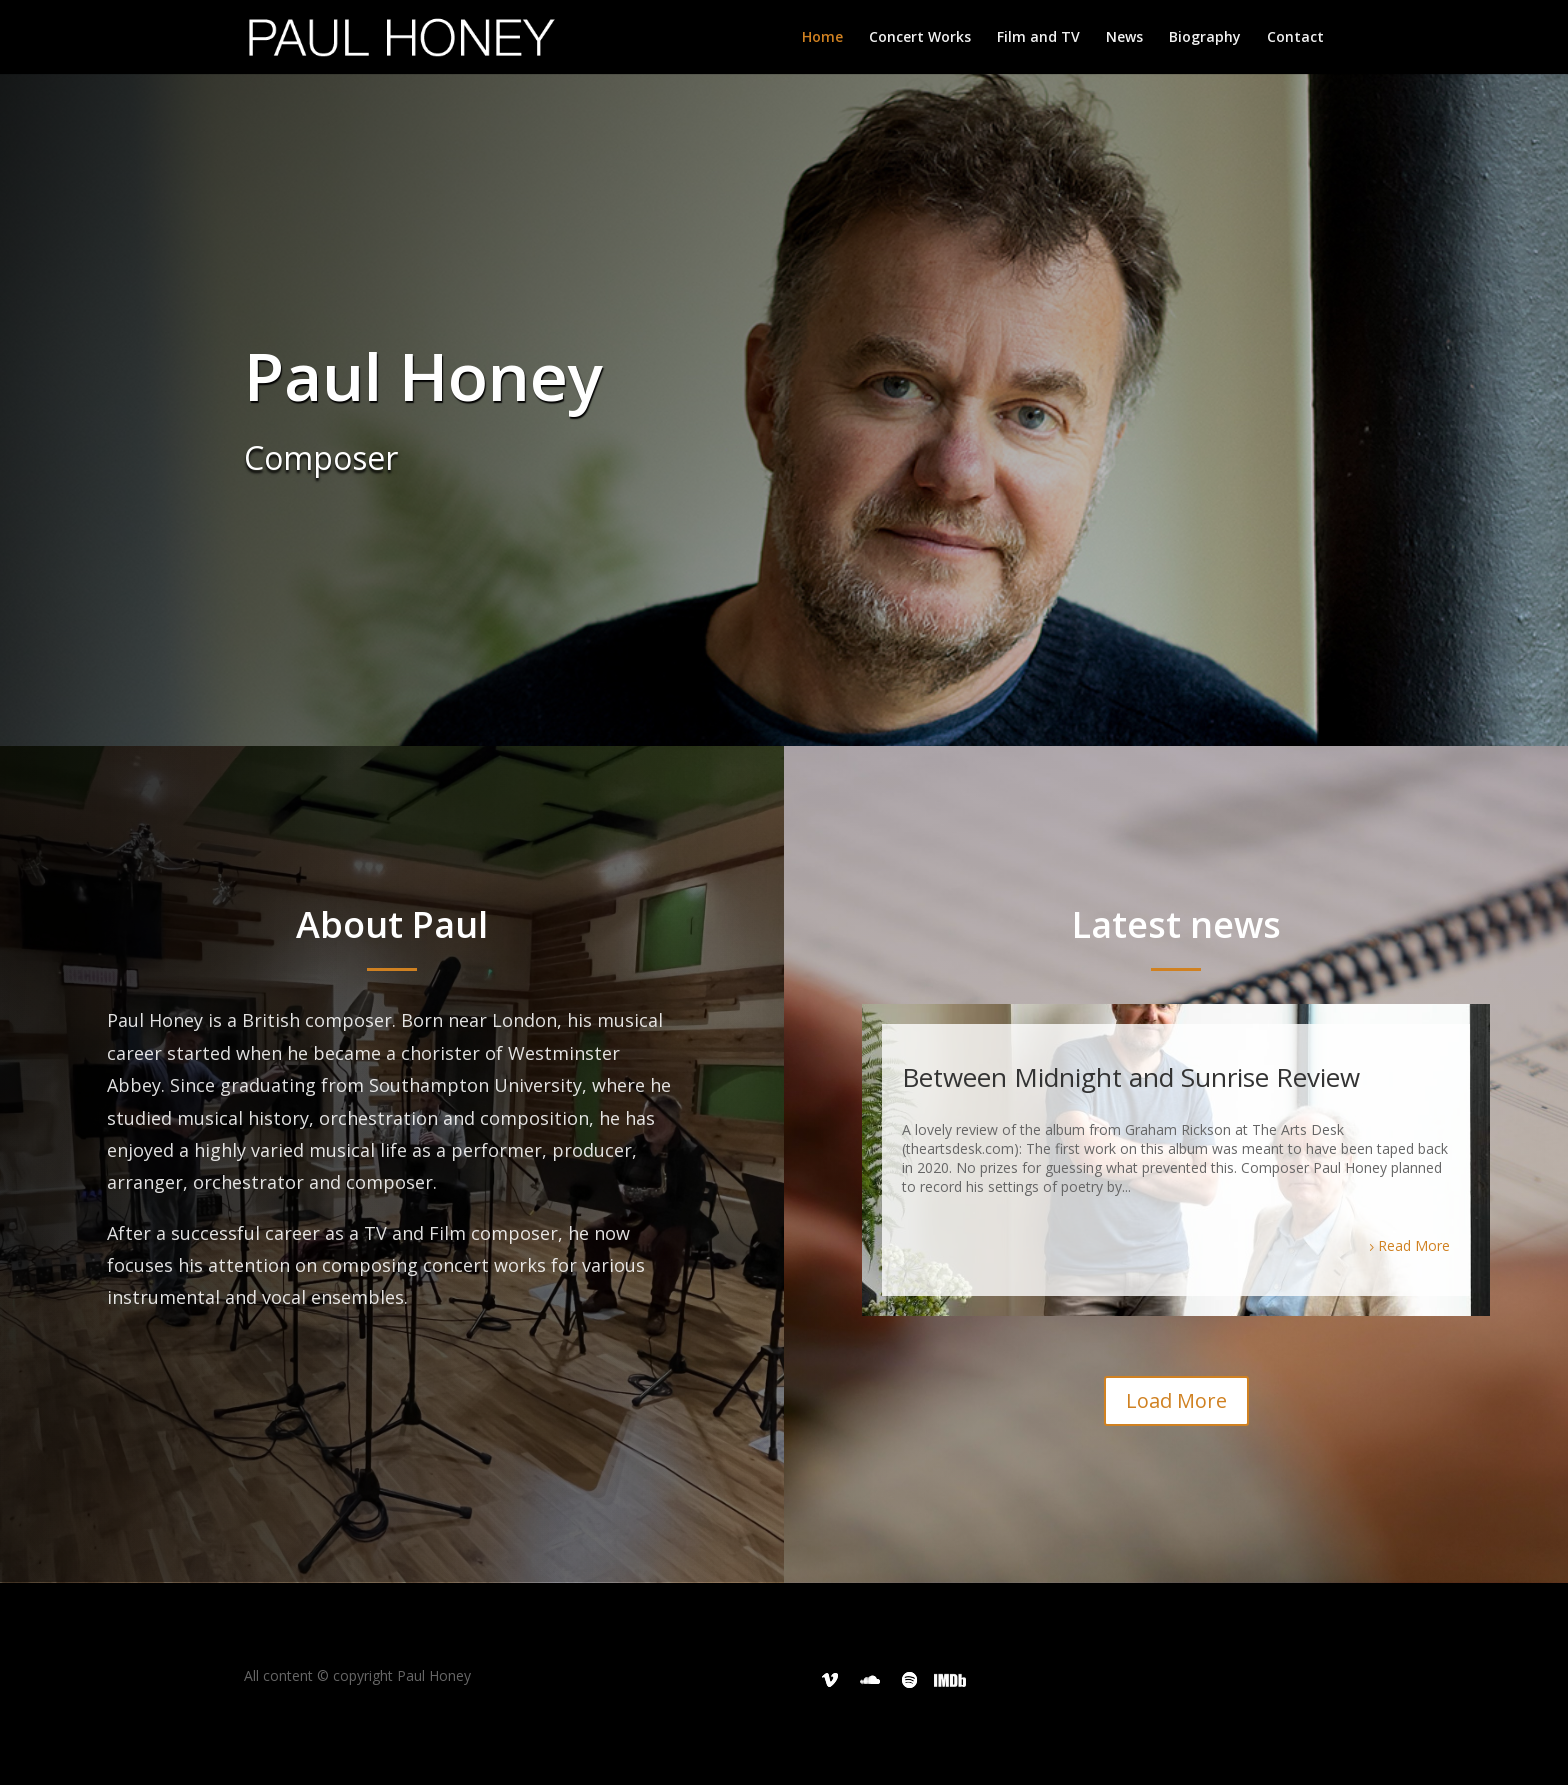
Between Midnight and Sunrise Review (1131, 1077)
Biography (1205, 38)
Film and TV (1038, 38)
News (1124, 38)
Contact (1295, 38)
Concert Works (920, 38)
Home (822, 38)
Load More (1176, 1400)
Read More (1414, 1245)
